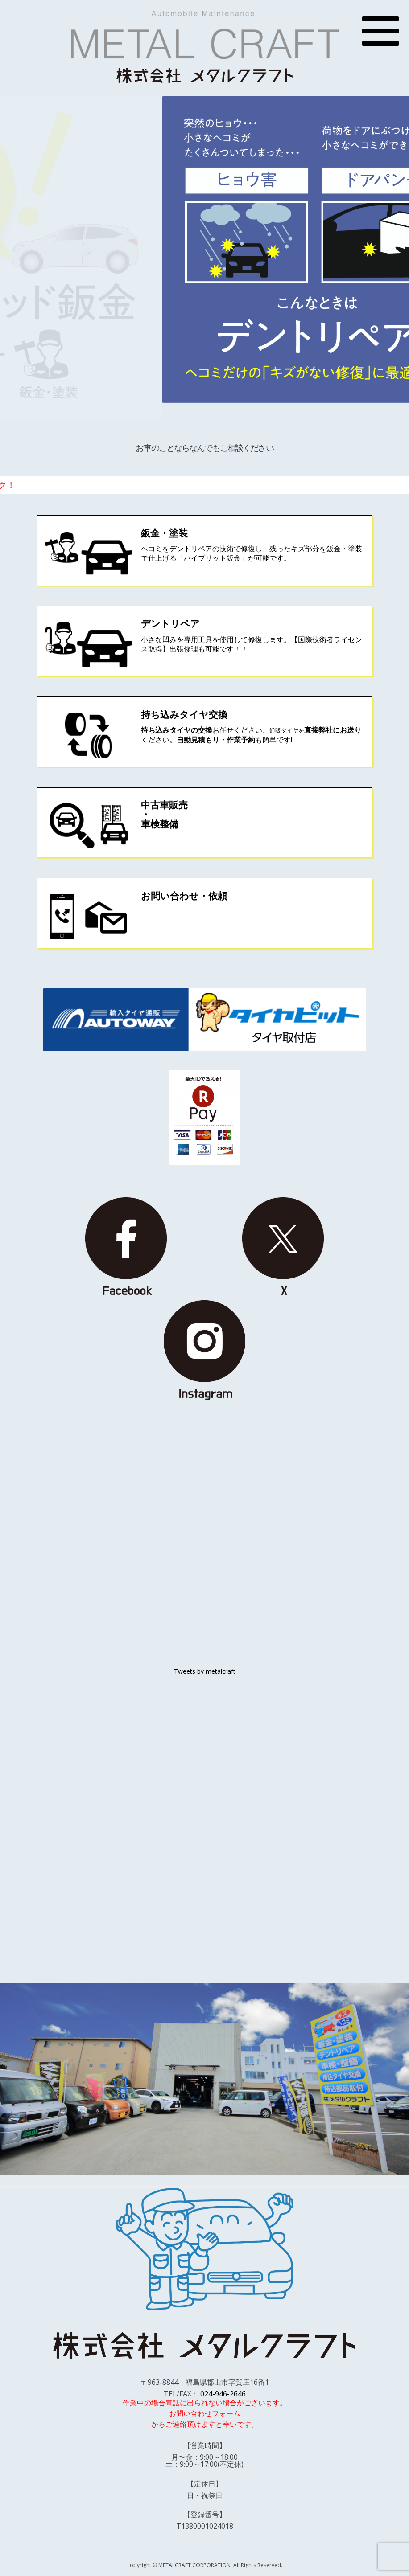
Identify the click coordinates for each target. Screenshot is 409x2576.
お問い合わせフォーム (204, 2413)
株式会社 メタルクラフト (205, 75)
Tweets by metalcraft (204, 1671)
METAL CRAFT (205, 35)
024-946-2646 (223, 2394)
